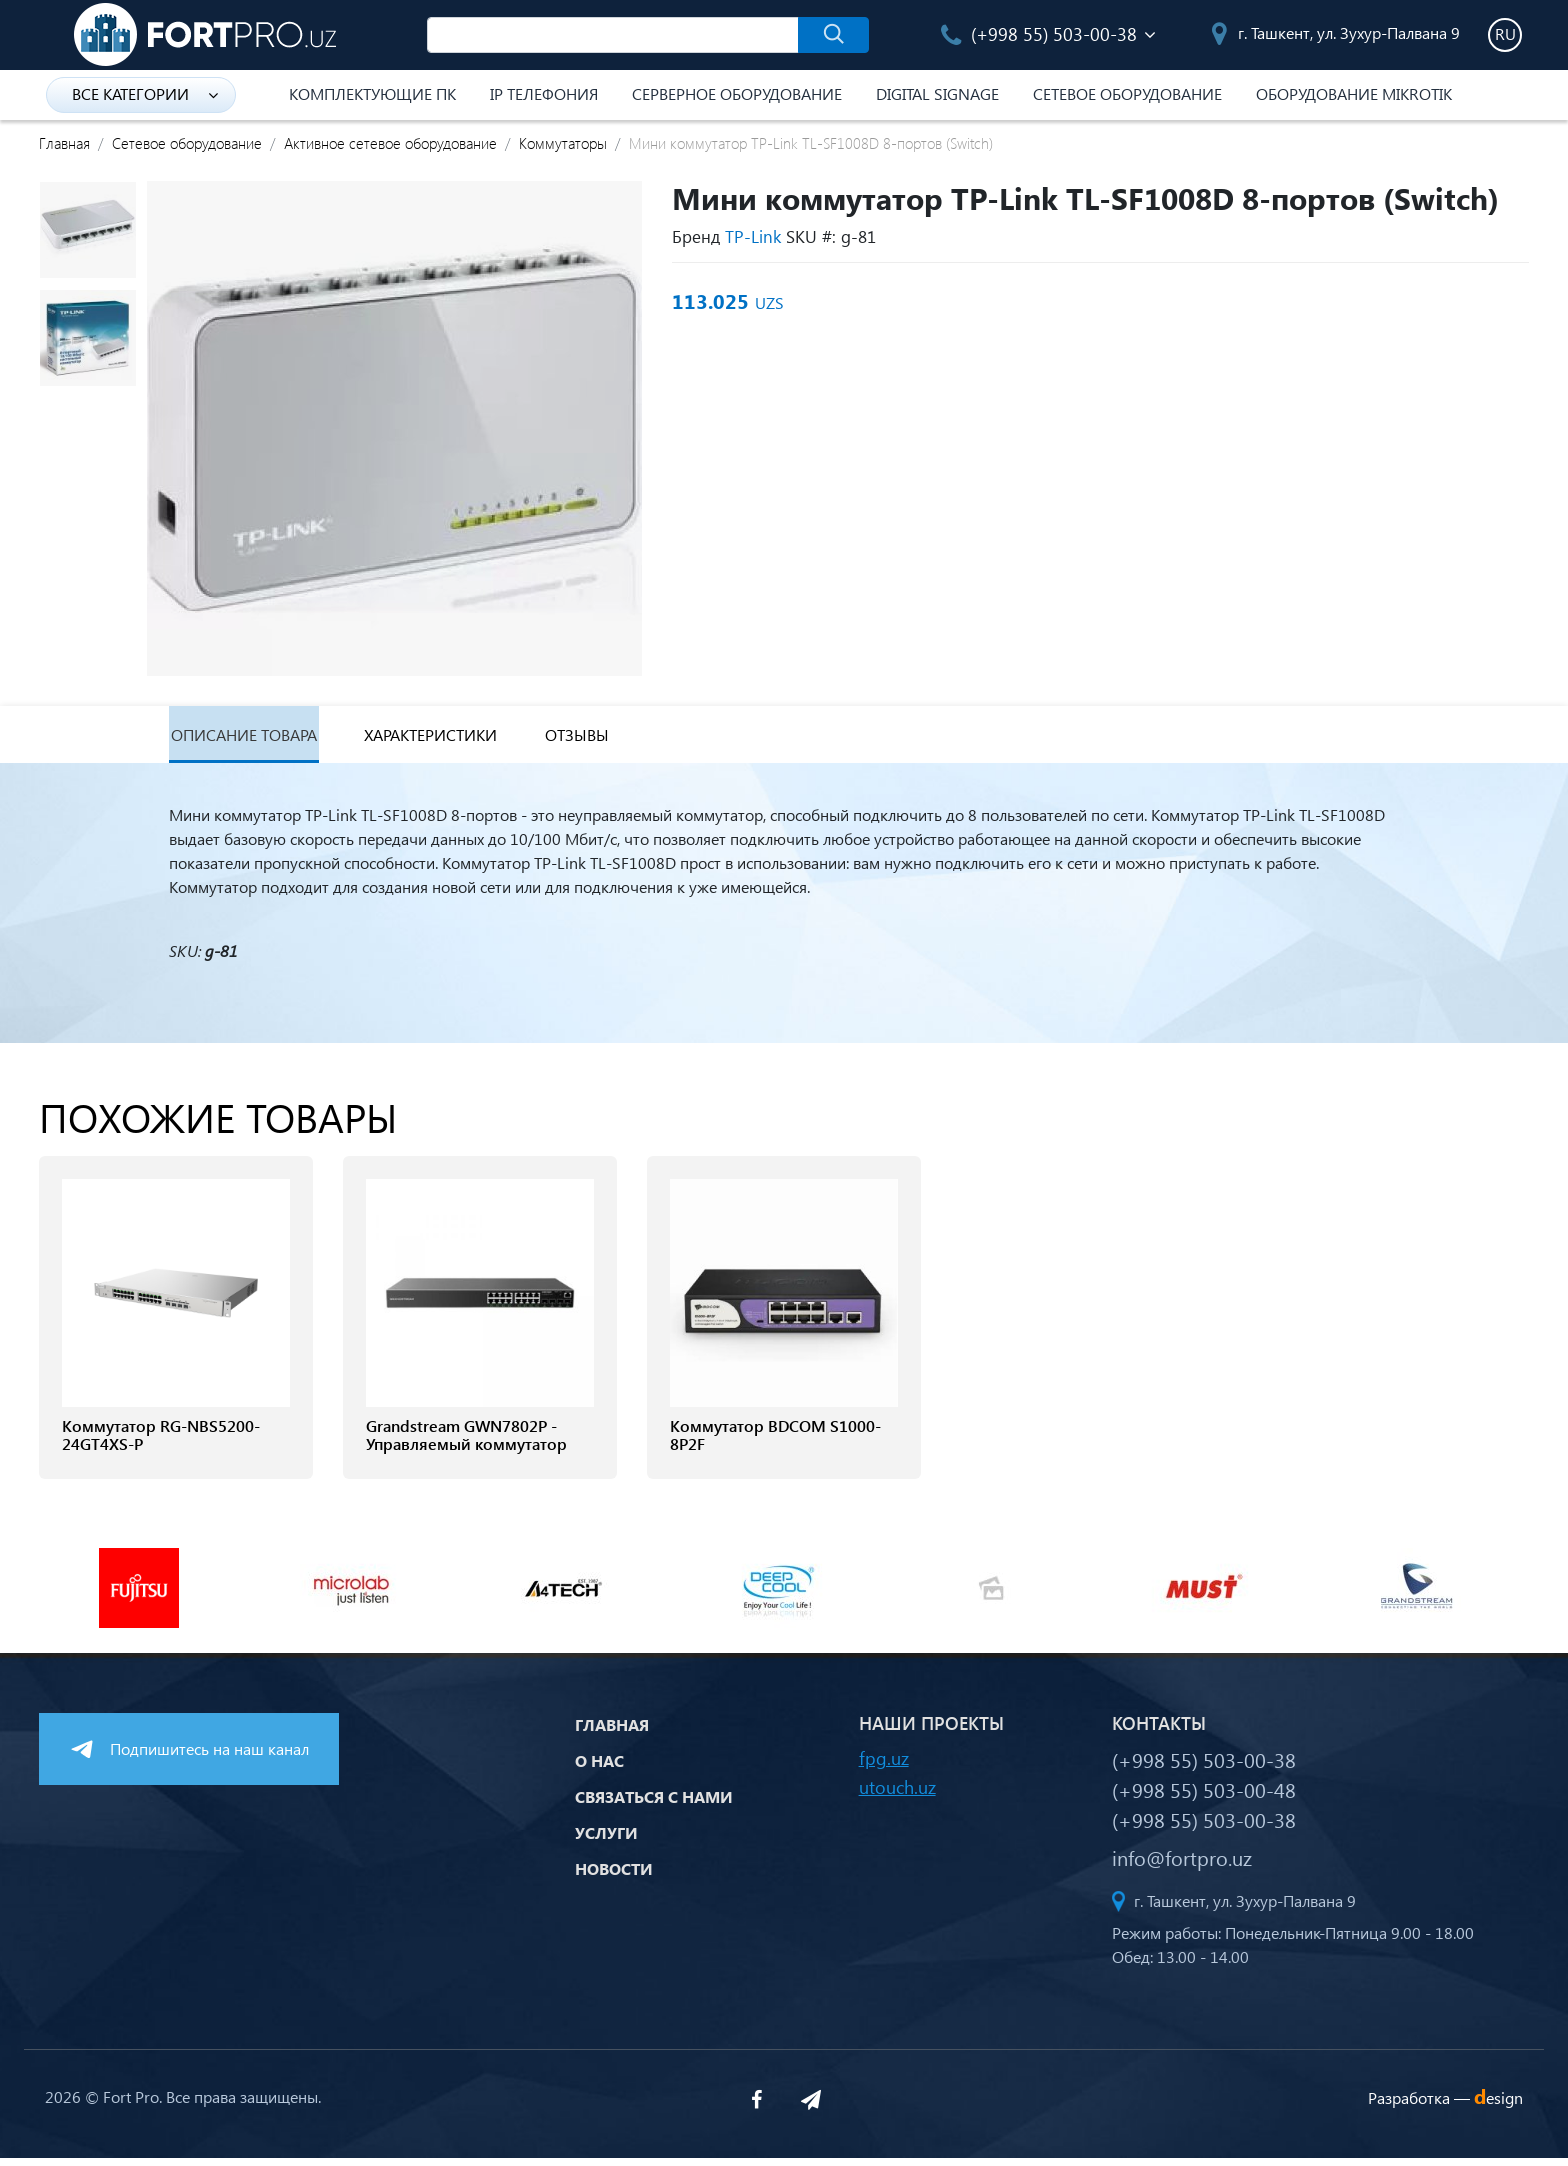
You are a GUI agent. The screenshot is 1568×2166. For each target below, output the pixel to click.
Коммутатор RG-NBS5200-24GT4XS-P (161, 1443)
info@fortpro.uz (1182, 1865)
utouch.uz (897, 1794)
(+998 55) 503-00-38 (1039, 33)
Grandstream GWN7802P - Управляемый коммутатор (466, 1443)
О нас (599, 1767)
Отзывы (620, 738)
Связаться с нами (654, 1803)
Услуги (606, 1839)
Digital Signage (937, 93)
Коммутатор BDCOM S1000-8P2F (775, 1443)
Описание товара (249, 738)
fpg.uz (884, 1765)
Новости (614, 1875)
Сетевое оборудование (1127, 93)
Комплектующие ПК (372, 93)
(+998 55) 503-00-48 (1204, 1797)
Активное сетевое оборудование (390, 143)
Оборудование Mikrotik (1354, 93)
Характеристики (458, 738)
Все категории (145, 93)
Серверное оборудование (737, 93)
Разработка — (1445, 2105)
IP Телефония (544, 93)
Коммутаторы (563, 143)
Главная (64, 143)
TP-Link (753, 236)
